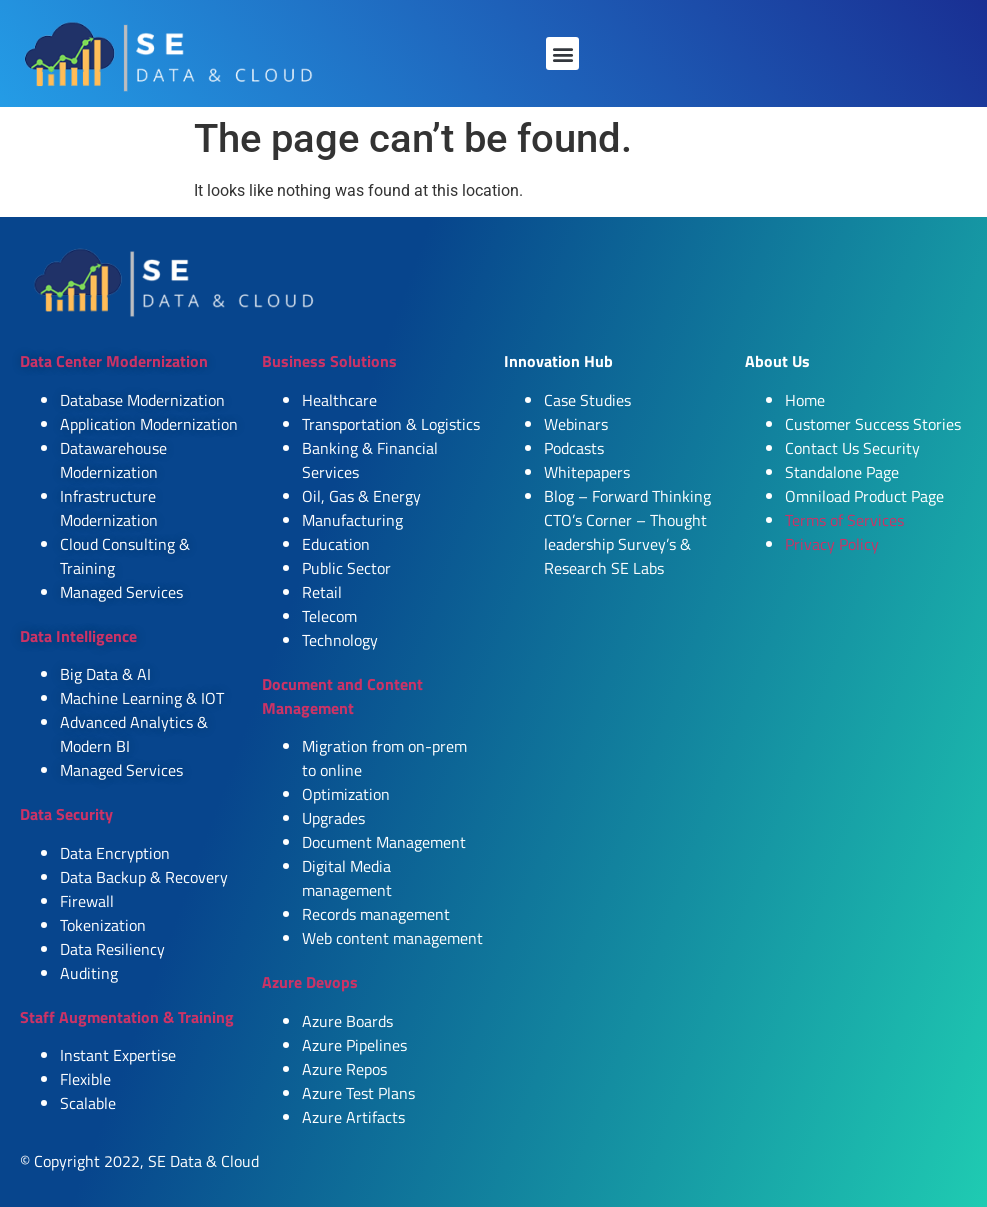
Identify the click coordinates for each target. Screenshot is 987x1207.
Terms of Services (844, 520)
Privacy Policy (832, 544)
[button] (562, 53)
